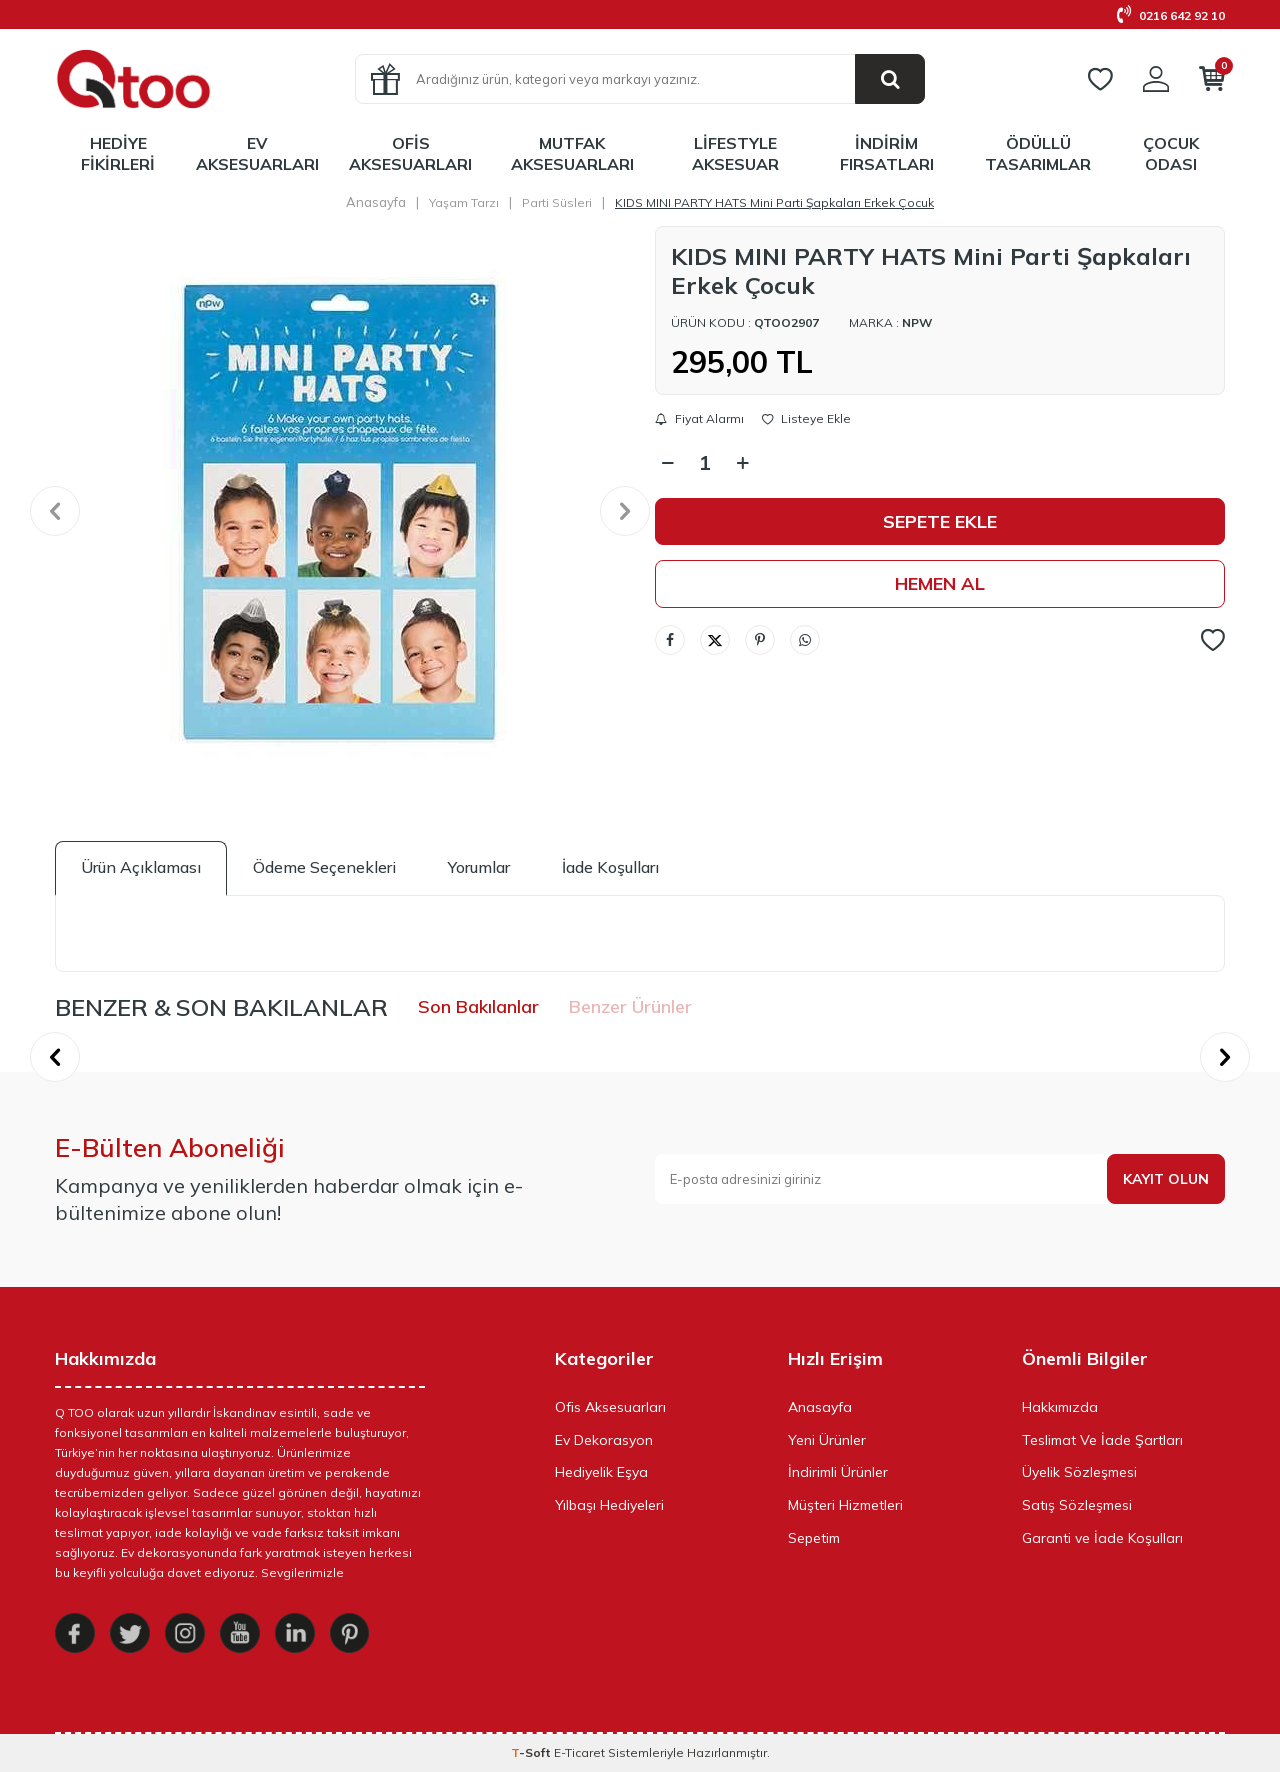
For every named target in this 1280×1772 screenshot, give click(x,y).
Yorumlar (479, 867)
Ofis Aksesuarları (410, 153)
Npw (917, 322)
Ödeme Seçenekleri (324, 867)
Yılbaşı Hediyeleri (609, 1505)
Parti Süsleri (557, 202)
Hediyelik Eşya (601, 1472)
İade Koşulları (610, 867)
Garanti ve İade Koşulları (1102, 1538)
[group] (340, 511)
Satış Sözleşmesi (1077, 1505)
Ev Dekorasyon (604, 1440)
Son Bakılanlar (478, 1006)
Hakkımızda (1060, 1407)
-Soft (532, 1752)
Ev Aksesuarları (257, 153)
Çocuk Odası (1171, 153)
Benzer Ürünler (630, 1006)
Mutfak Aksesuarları (572, 153)
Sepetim (814, 1538)
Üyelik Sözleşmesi (1079, 1472)
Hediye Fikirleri (118, 153)
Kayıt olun (1166, 1179)
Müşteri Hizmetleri (845, 1505)
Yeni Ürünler (827, 1440)
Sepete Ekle (940, 521)
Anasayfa (376, 202)
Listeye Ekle (806, 419)
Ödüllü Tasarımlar (1038, 153)
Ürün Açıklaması (141, 867)
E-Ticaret (579, 1752)
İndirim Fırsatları (887, 153)
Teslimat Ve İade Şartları (1102, 1440)
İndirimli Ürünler (838, 1472)
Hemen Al (940, 583)
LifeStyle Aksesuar (735, 153)
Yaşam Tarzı (464, 202)
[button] (55, 511)
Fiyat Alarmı (699, 419)
